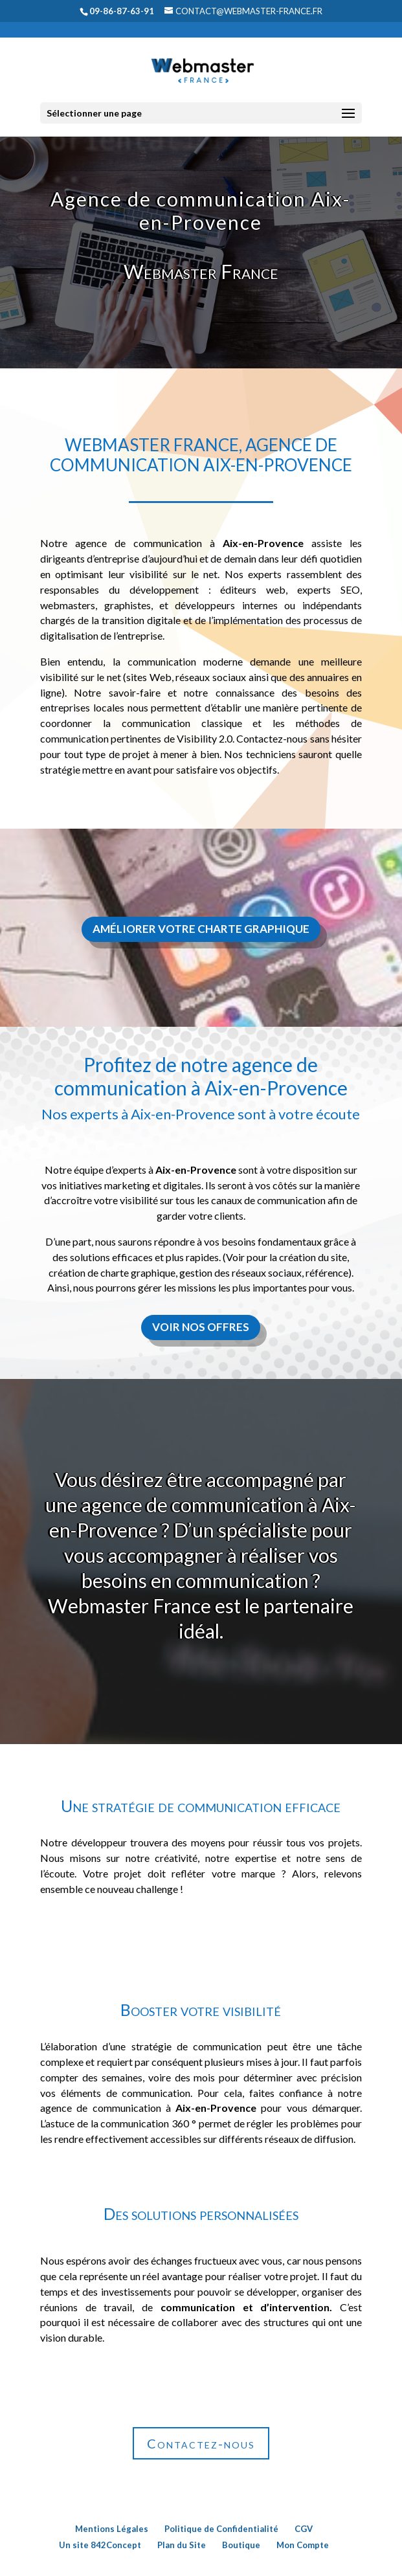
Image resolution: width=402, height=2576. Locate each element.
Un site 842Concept (100, 2545)
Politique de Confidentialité (221, 2529)
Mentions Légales (111, 2529)
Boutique (241, 2545)
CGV (304, 2529)
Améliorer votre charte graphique (201, 928)
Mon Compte (302, 2545)
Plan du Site (181, 2545)
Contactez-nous (201, 2443)
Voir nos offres (200, 1327)
